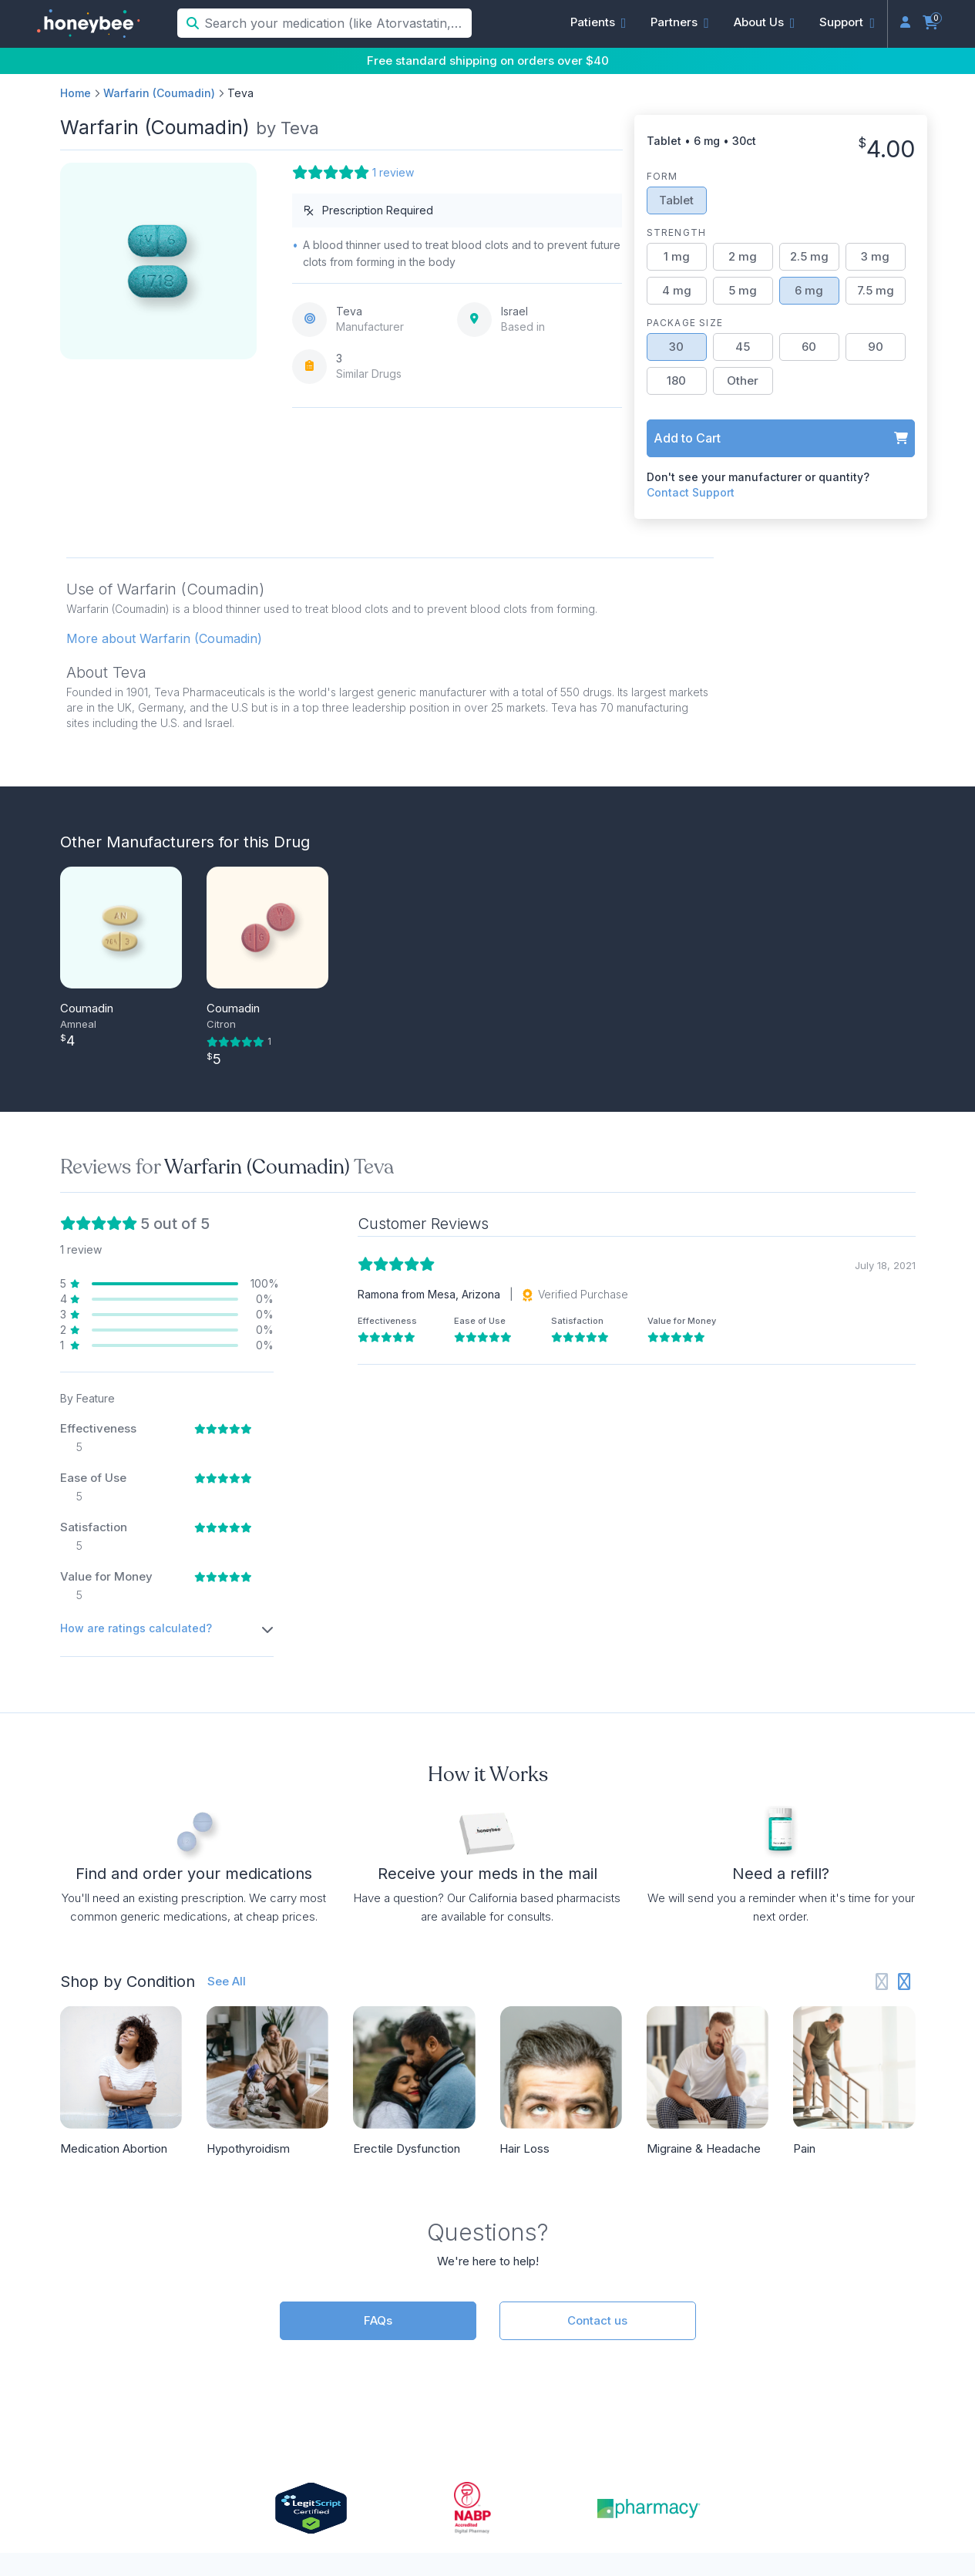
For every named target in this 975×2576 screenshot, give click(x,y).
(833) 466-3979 (304, 2352)
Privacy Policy (639, 2507)
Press (800, 2326)
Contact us (597, 1977)
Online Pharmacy (834, 2378)
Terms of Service (732, 2507)
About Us (812, 2300)
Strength (677, 232)
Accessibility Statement (848, 2507)
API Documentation (587, 2326)
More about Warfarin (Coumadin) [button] (164, 638)
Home (75, 92)
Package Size (685, 322)
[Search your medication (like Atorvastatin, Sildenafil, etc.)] (336, 23)
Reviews (808, 2352)
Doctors (280, 2326)
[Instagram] (821, 2443)
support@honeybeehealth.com (347, 2378)
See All (226, 1638)
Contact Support (691, 492)
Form (662, 176)
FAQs (378, 1977)
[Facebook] (871, 2443)
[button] (598, 22)
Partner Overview (582, 2300)
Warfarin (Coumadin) (159, 92)
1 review (393, 172)
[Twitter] (896, 2443)
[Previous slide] (882, 1638)
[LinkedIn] (847, 2443)
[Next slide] (904, 1638)
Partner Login (570, 2352)
